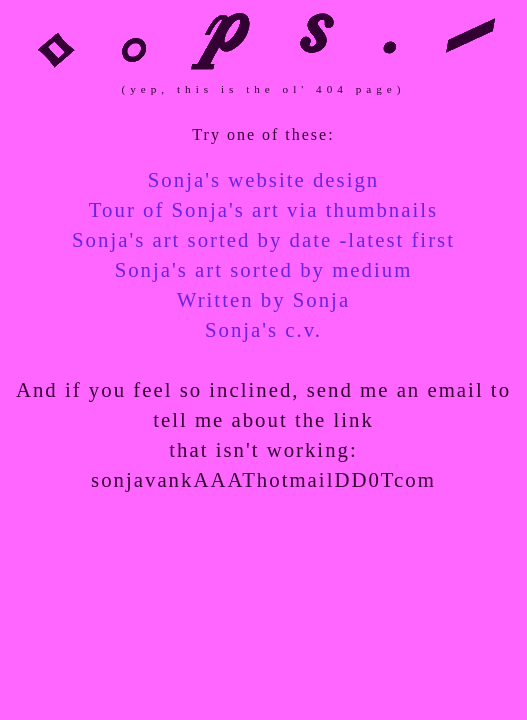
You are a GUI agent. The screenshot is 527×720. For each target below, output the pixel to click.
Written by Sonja (263, 299)
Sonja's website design (263, 179)
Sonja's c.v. (263, 329)
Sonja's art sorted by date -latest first (263, 239)
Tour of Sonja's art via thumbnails (263, 209)
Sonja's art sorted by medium (264, 269)
